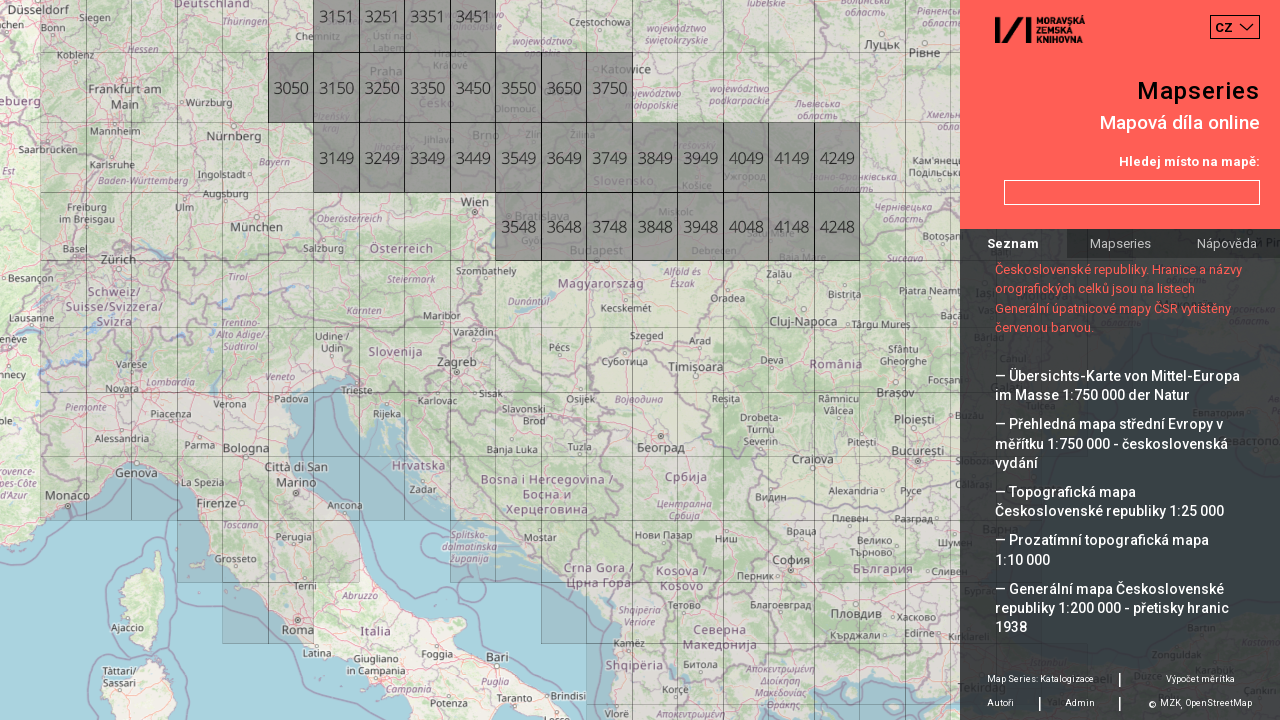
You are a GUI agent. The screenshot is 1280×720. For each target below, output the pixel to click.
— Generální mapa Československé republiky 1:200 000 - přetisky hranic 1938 (1112, 608)
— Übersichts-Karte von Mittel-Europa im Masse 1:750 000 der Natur (1117, 385)
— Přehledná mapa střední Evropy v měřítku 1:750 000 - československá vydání (1111, 443)
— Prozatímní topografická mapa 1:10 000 (1102, 549)
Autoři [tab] (1000, 703)
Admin (1080, 703)
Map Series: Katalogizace (1040, 679)
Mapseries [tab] (1120, 243)
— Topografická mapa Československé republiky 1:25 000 (1109, 501)
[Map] (640, 360)
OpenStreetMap (1219, 703)
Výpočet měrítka (1200, 679)
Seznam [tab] (1013, 243)
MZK (1170, 703)
